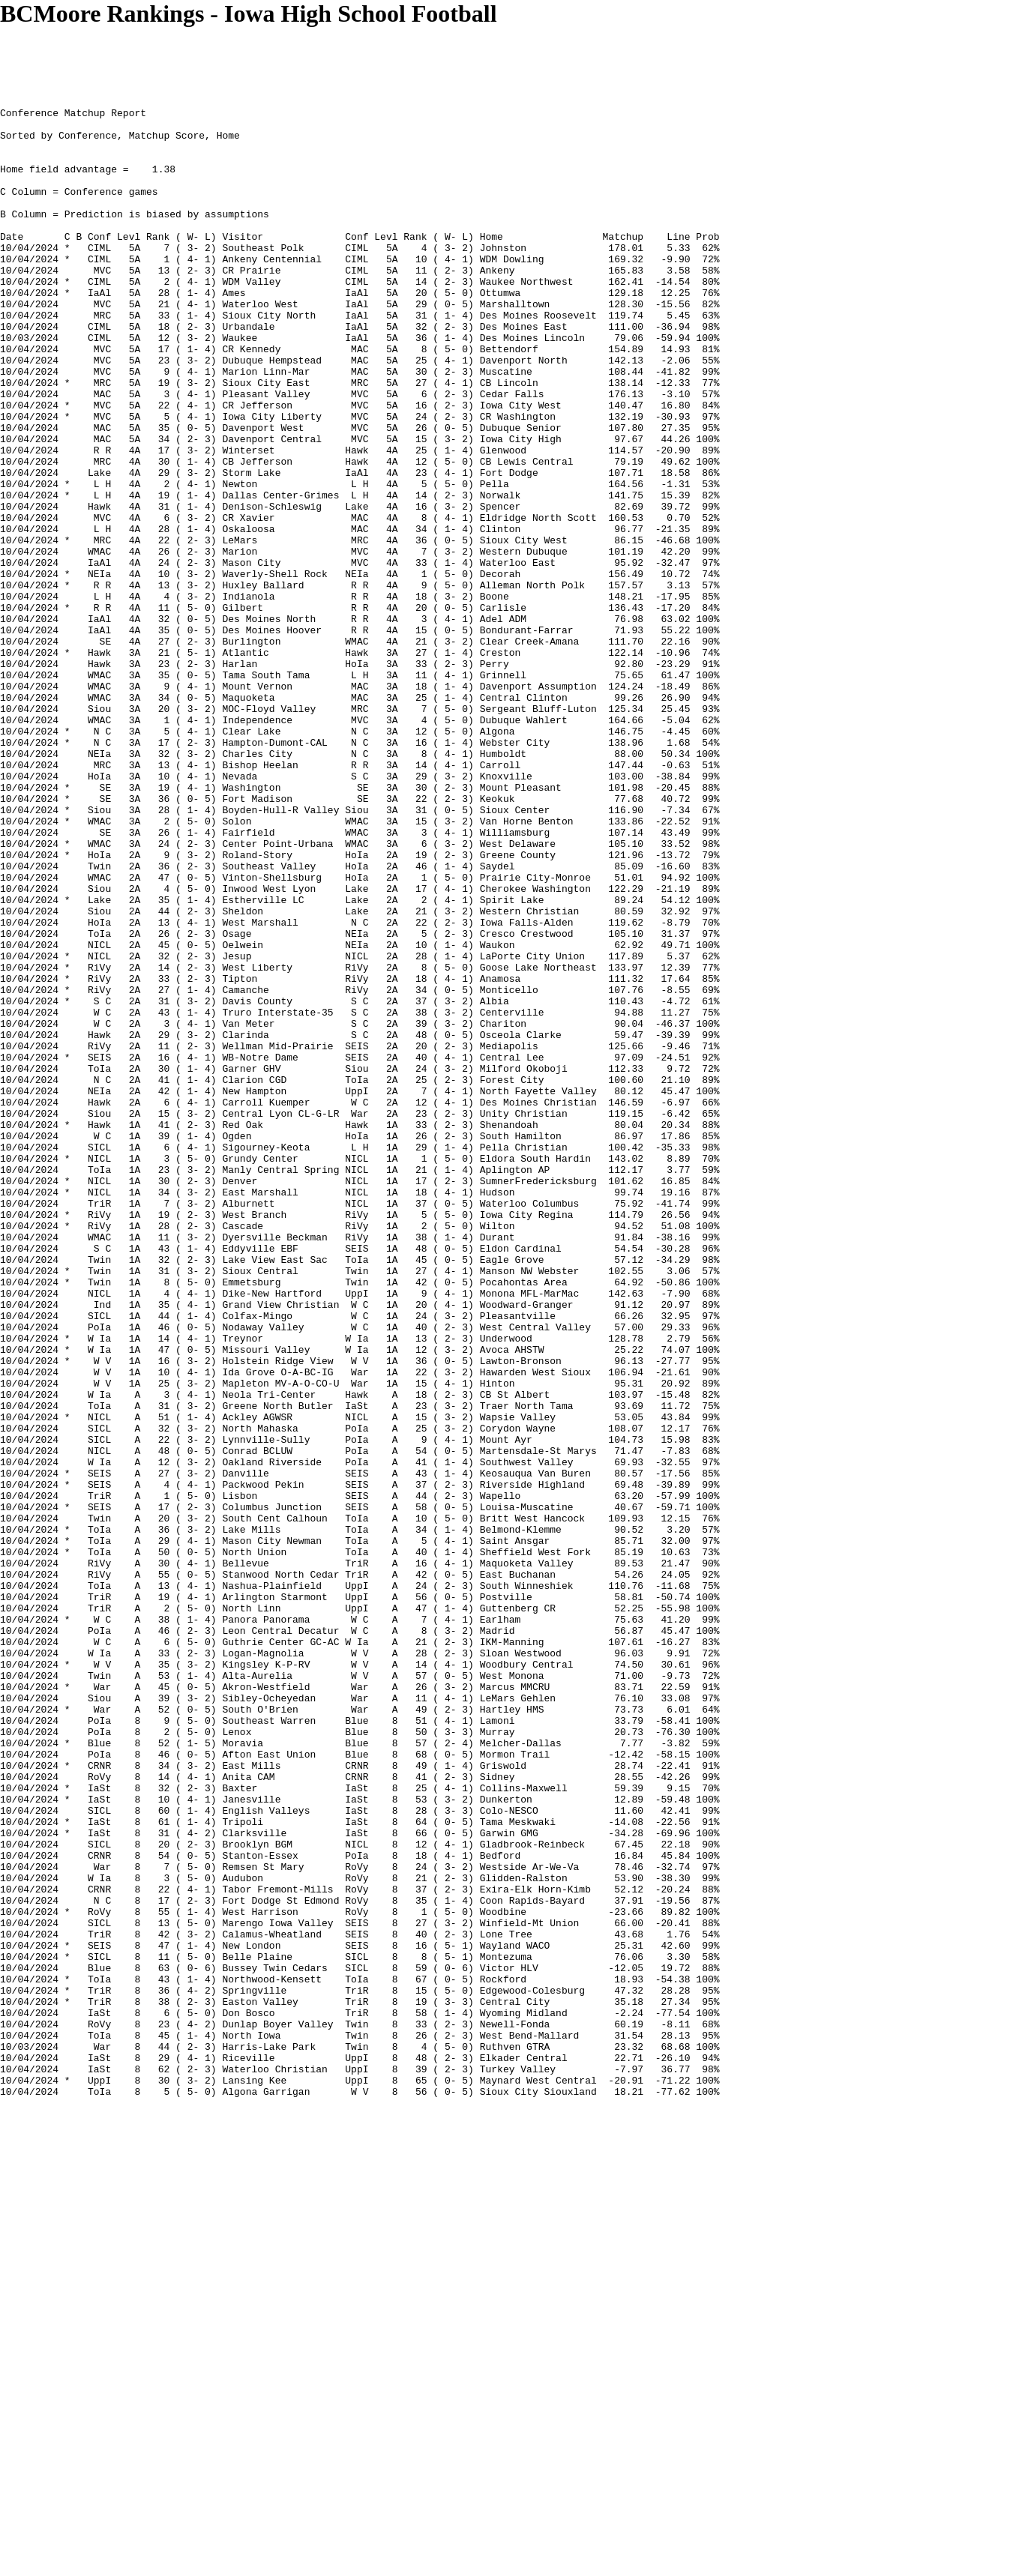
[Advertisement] (273, 61)
